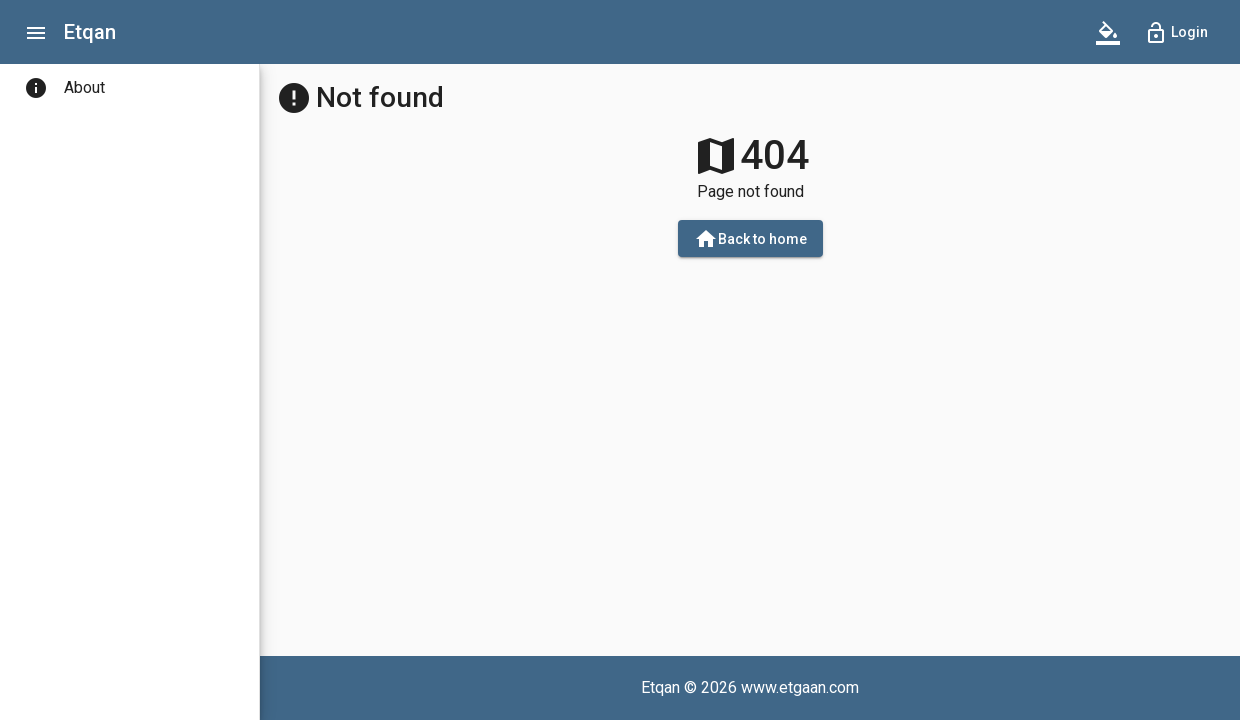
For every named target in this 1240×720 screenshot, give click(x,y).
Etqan (90, 32)
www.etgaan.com (800, 687)
